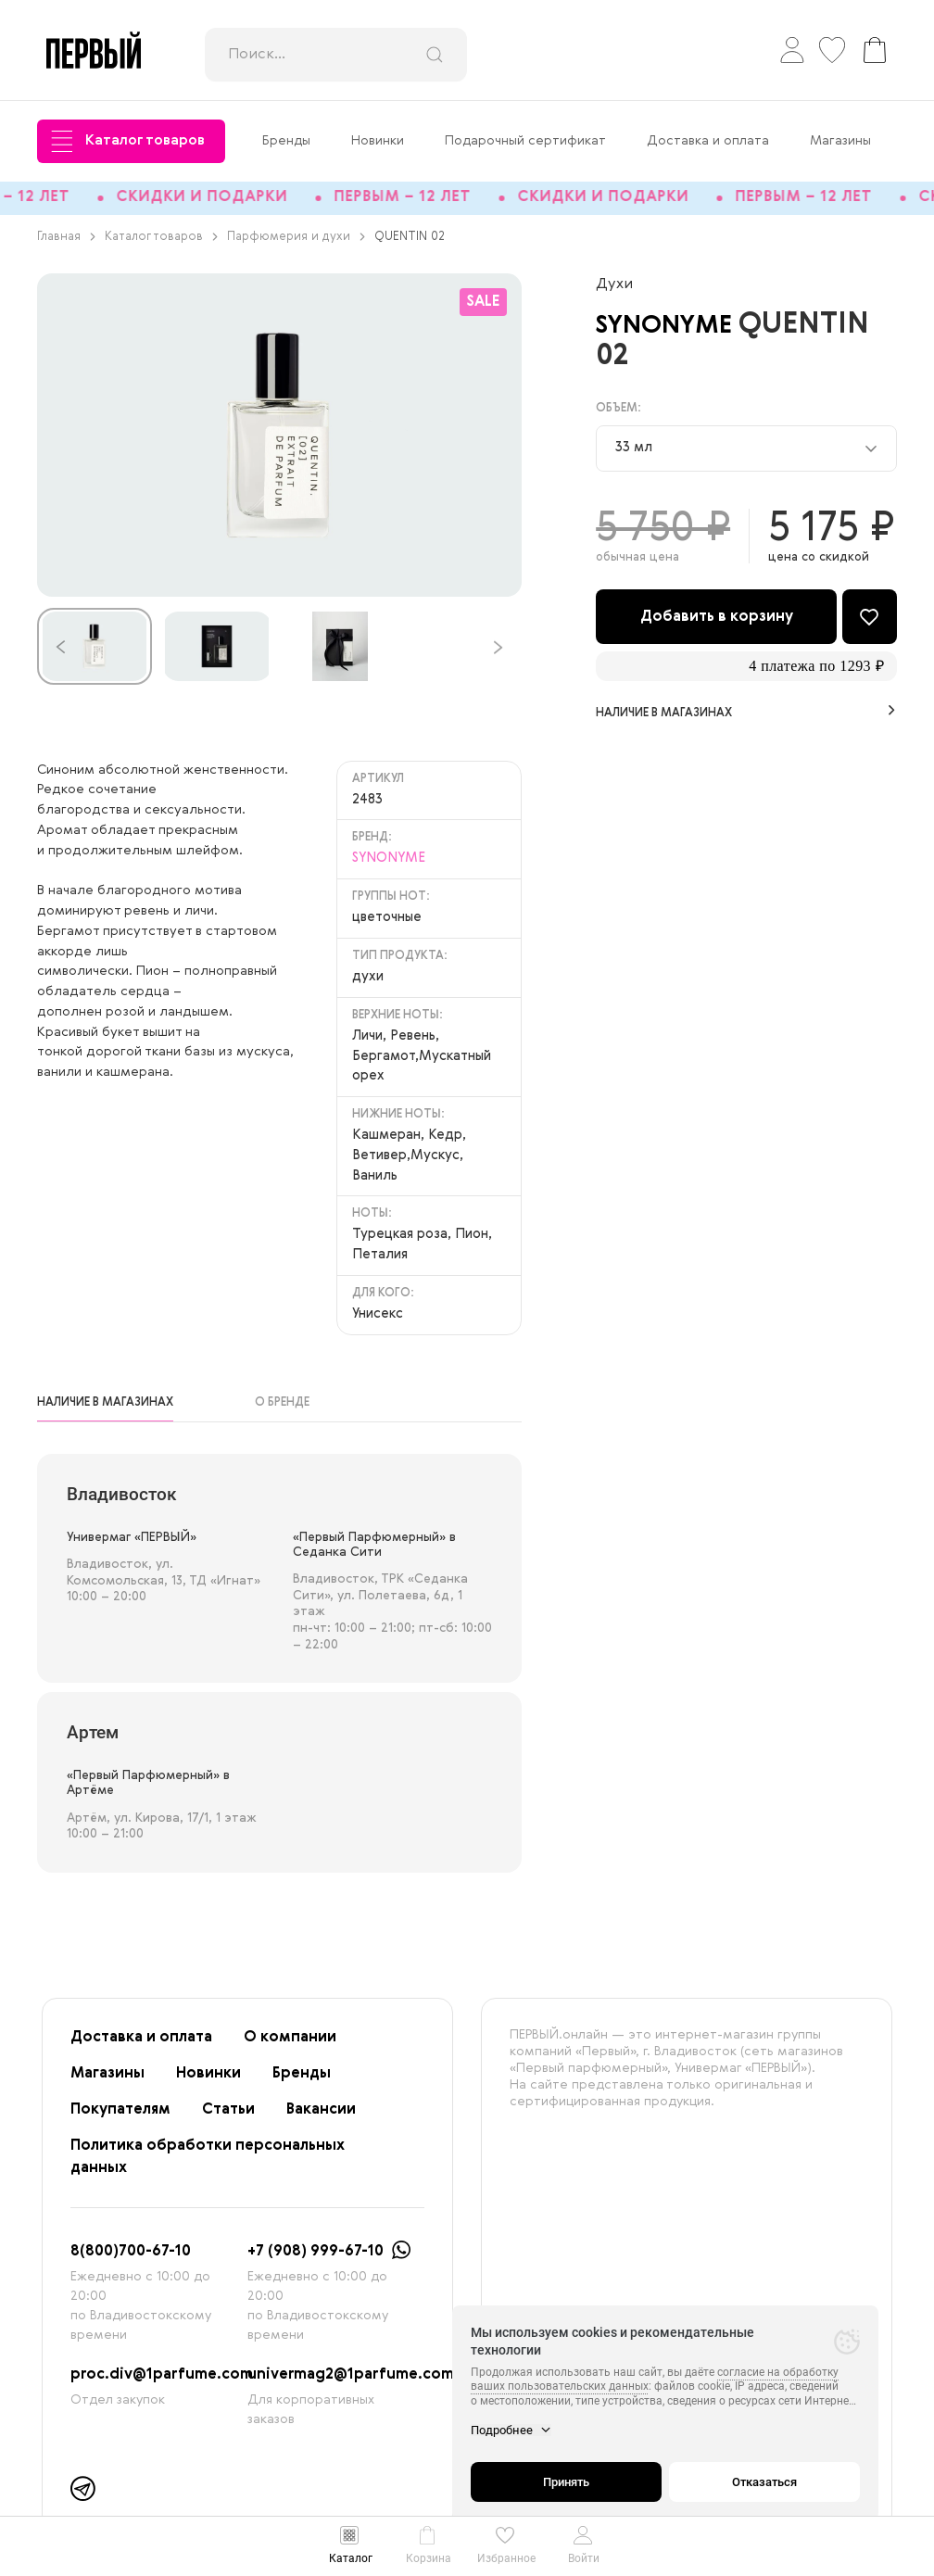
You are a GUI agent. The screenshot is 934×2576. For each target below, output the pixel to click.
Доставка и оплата (708, 140)
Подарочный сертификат (525, 140)
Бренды (286, 140)
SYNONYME (679, 332)
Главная (66, 244)
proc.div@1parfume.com (161, 2382)
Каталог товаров (128, 141)
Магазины (840, 140)
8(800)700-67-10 (130, 2259)
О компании (290, 2045)
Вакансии (321, 2117)
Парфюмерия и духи (296, 244)
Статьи (228, 2117)
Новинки (377, 140)
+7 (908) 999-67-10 (315, 2259)
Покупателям (120, 2117)
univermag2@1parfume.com (350, 2382)
